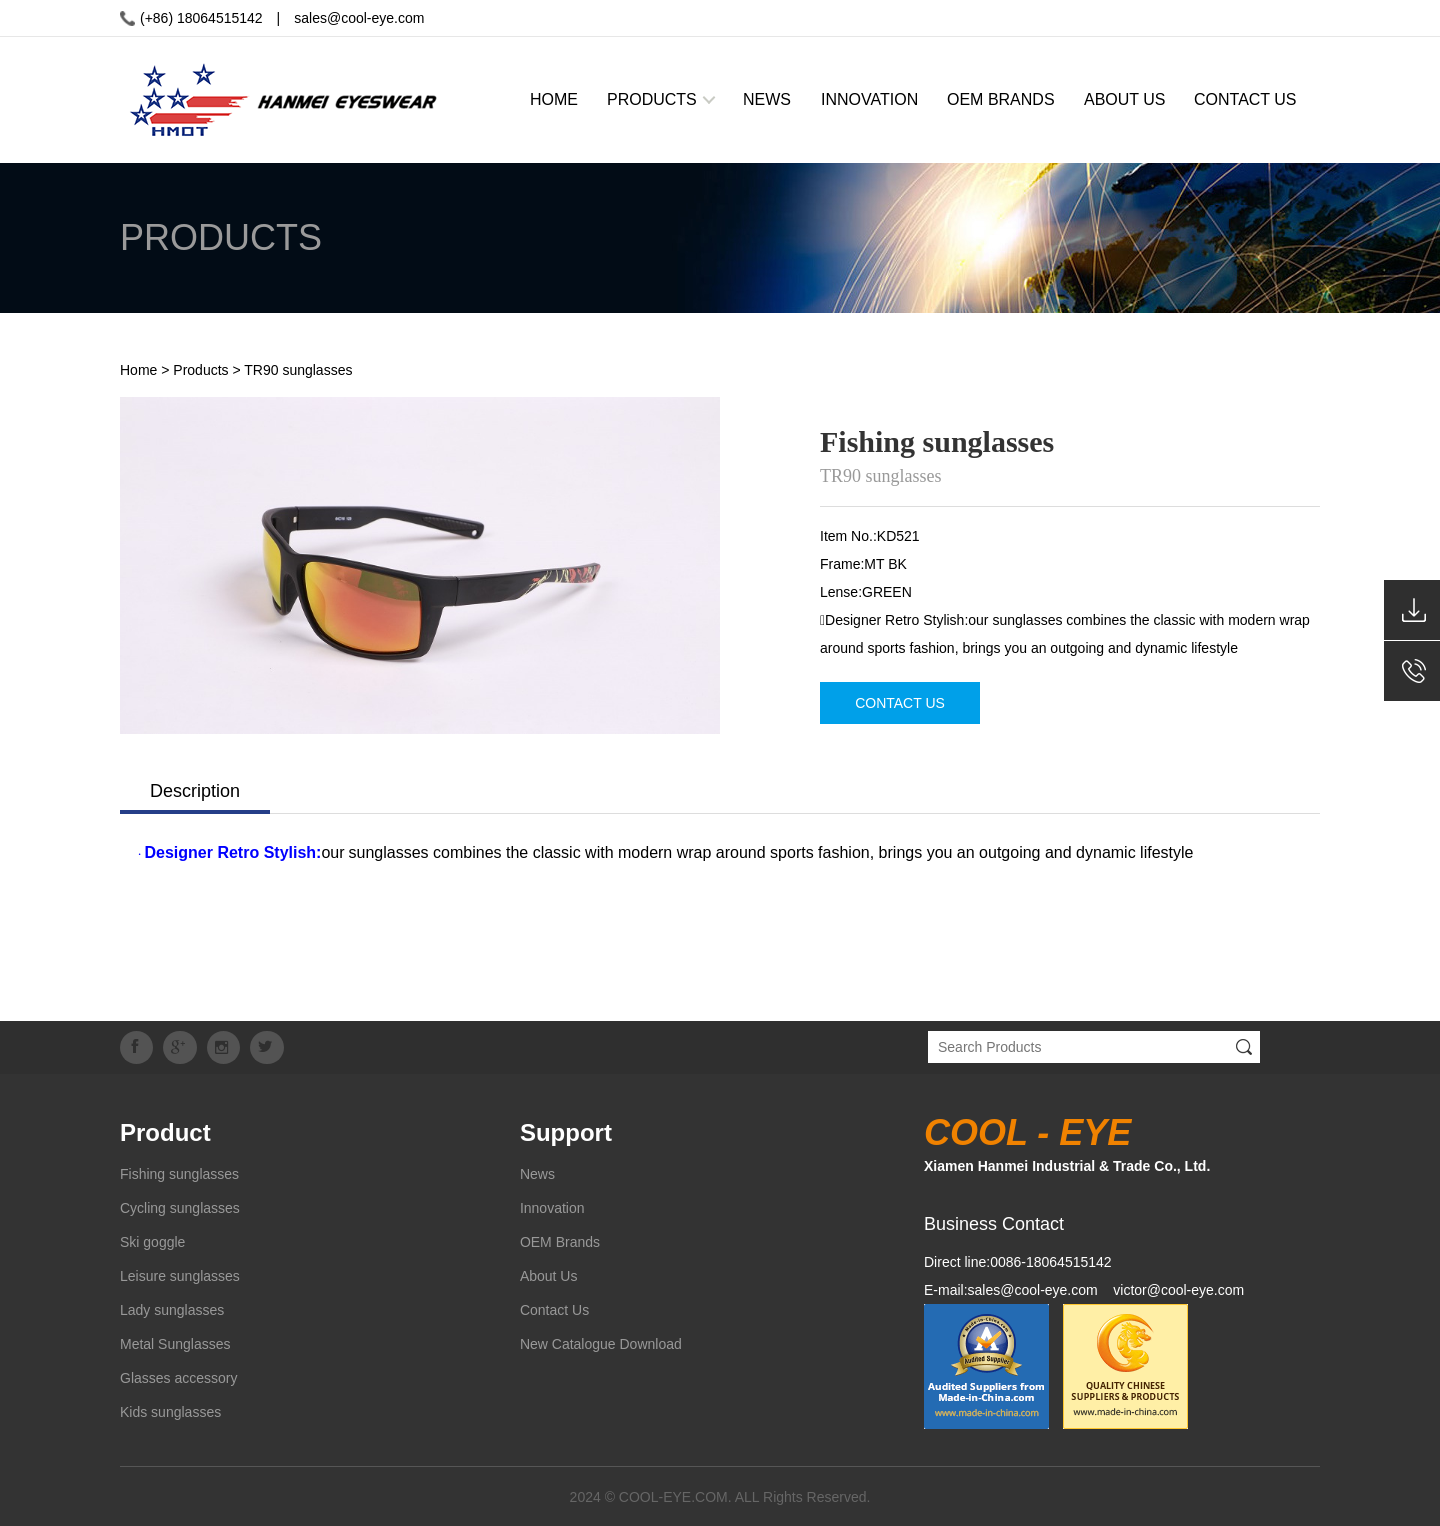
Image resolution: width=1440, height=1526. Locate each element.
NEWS (767, 99)
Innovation (552, 1207)
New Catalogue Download (601, 1343)
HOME (554, 99)
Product (165, 1131)
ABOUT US (1125, 99)
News (537, 1173)
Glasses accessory (178, 1377)
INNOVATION (869, 99)
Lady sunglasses (172, 1309)
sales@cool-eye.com (359, 18)
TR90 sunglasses (298, 370)
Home (138, 370)
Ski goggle (152, 1241)
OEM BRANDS (1001, 99)
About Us (549, 1275)
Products (200, 370)
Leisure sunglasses (180, 1275)
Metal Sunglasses (175, 1343)
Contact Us (554, 1309)
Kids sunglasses (170, 1411)
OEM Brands (560, 1241)
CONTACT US (1245, 99)
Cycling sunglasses (180, 1207)
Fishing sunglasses (179, 1173)
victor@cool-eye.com (1178, 1289)
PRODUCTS (652, 99)
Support (566, 1131)
